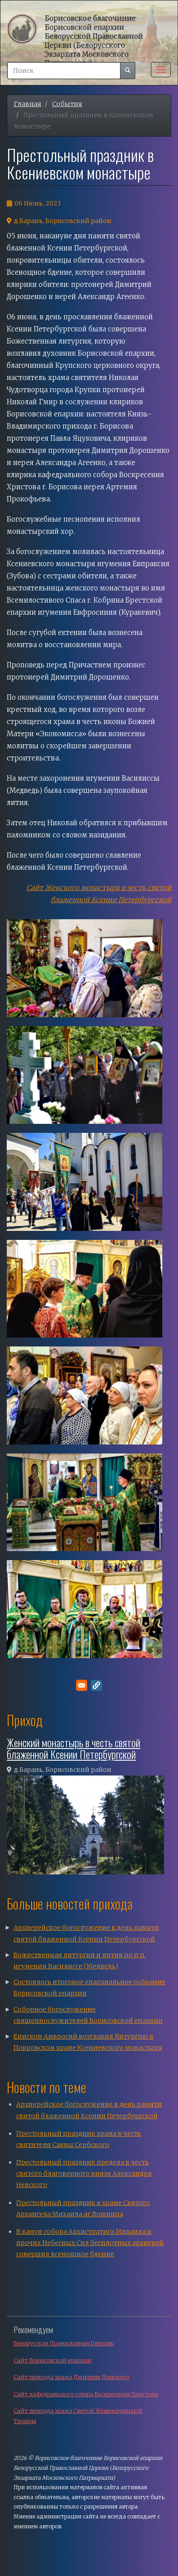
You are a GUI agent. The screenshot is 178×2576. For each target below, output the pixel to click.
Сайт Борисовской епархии (52, 2360)
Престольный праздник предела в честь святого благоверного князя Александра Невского (83, 2173)
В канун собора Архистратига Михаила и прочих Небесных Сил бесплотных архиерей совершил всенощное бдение (90, 2242)
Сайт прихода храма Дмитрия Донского (71, 2377)
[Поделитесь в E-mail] (81, 1685)
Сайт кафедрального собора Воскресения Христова (85, 2394)
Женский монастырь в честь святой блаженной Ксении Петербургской (73, 1748)
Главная (27, 104)
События (67, 104)
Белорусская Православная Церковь (63, 2343)
